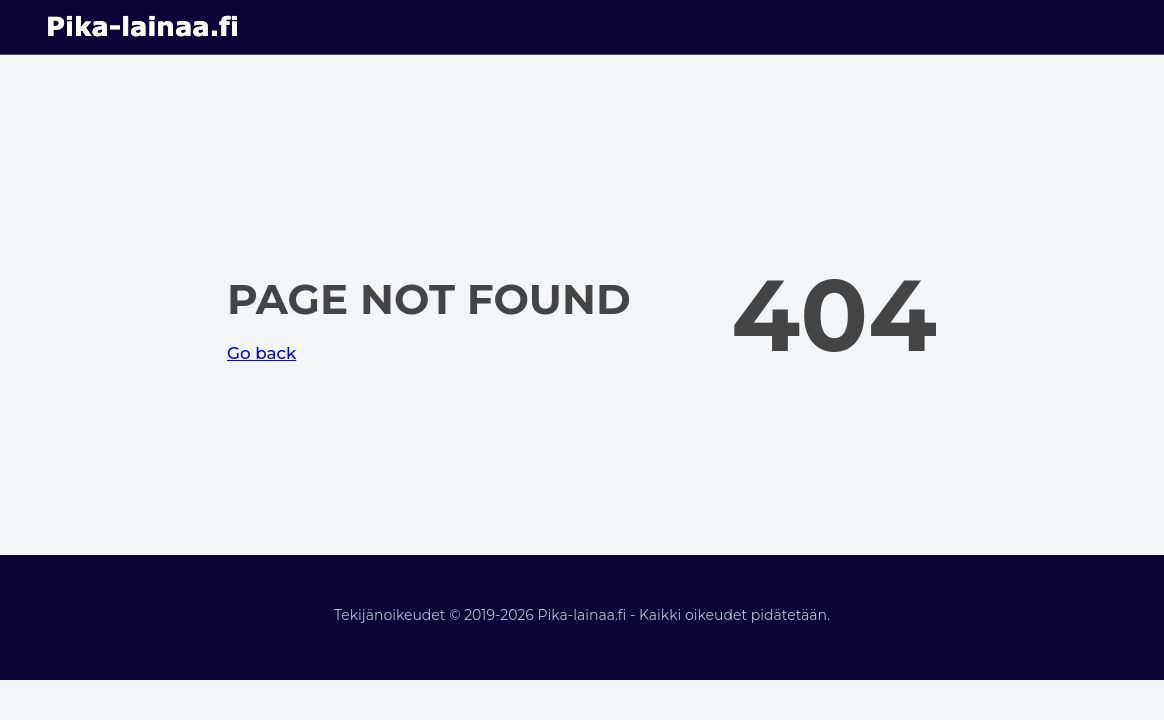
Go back (261, 353)
